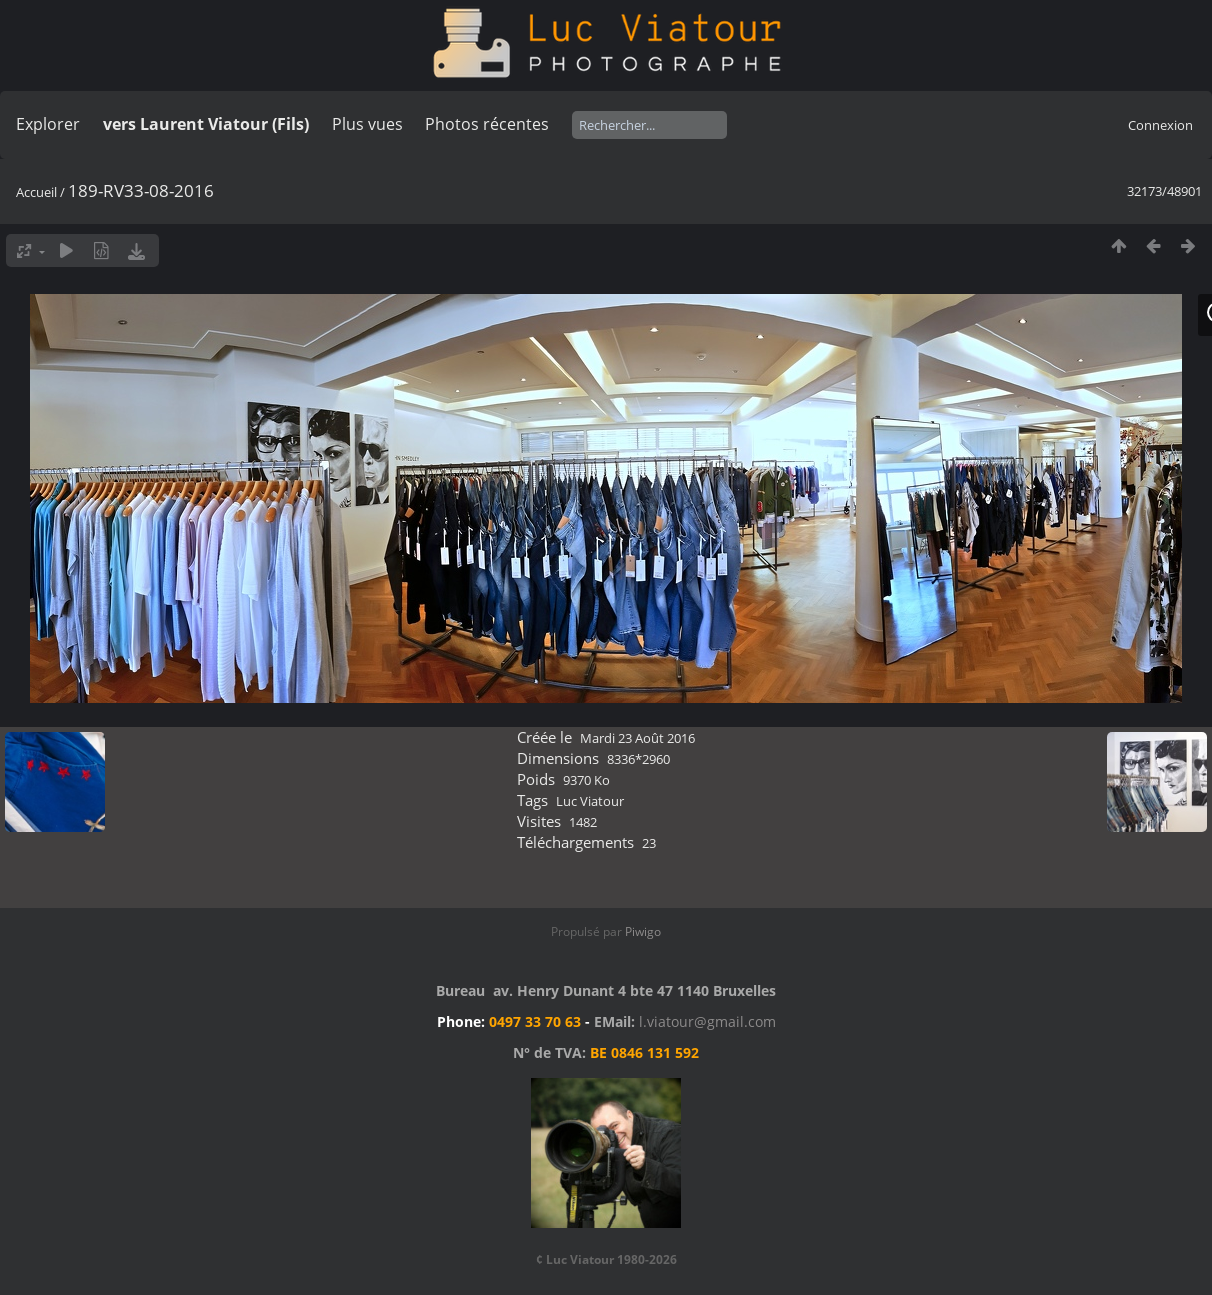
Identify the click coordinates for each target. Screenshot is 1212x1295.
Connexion (1160, 125)
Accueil (36, 192)
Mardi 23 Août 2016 (637, 738)
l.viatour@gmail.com (707, 1021)
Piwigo (643, 931)
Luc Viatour (590, 801)
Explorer (48, 124)
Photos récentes (487, 124)
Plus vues (367, 124)
